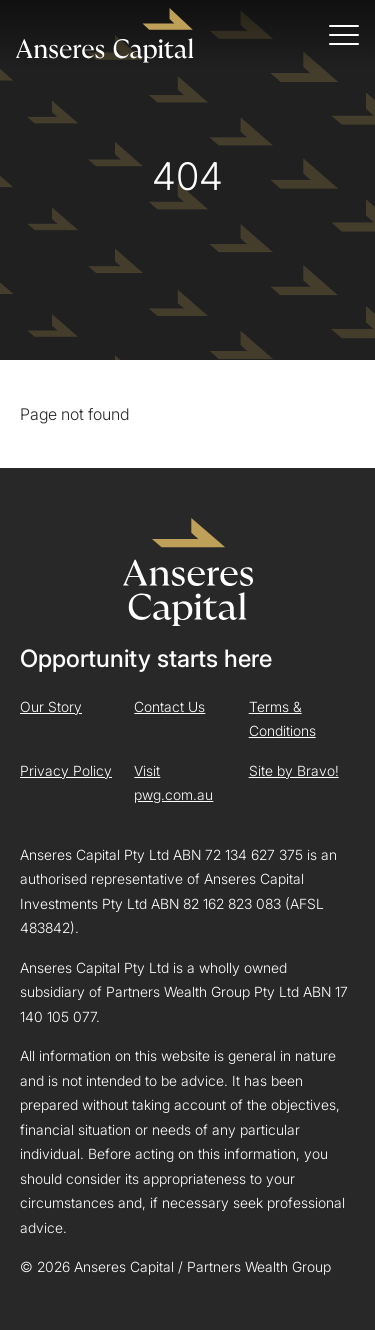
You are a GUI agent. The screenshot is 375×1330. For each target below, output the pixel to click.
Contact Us (169, 706)
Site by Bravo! (294, 770)
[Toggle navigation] (344, 35)
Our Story (51, 706)
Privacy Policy (66, 770)
